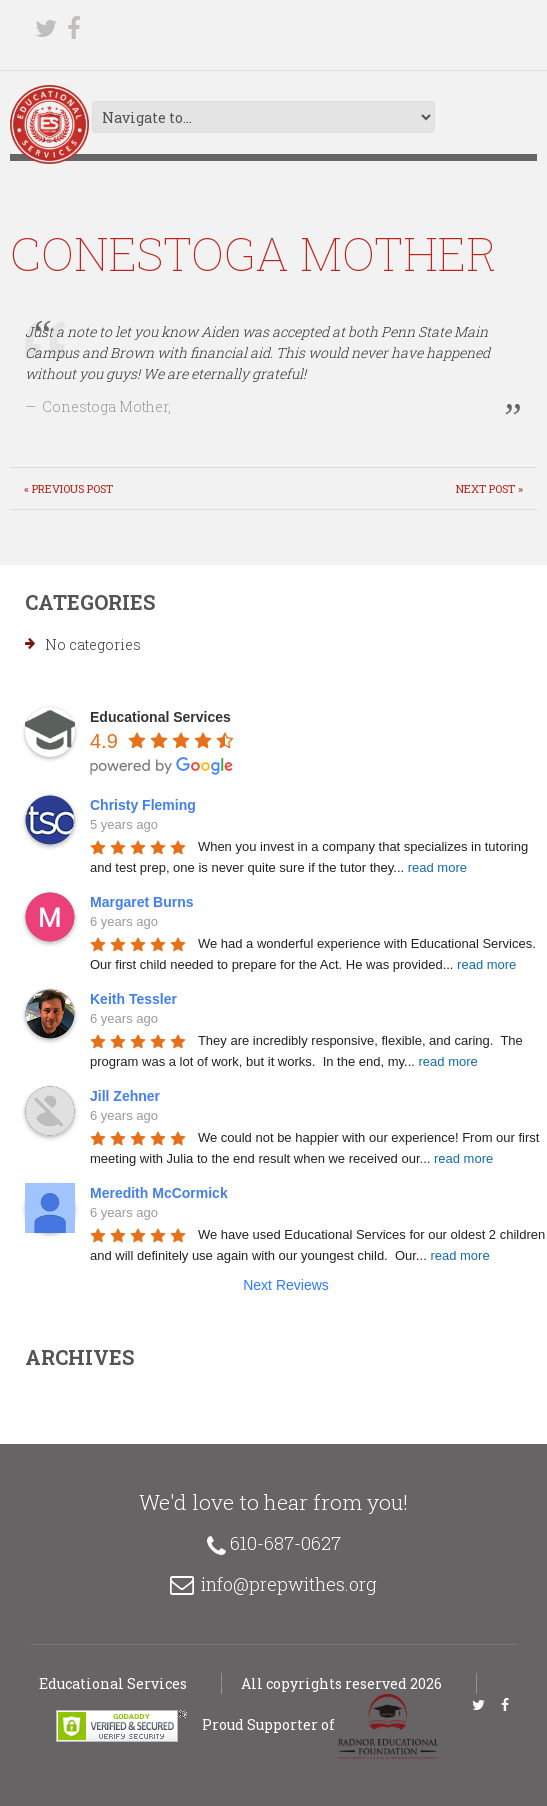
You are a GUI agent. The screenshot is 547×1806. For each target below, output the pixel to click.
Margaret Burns (141, 902)
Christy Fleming (143, 805)
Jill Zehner (125, 1096)
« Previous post (68, 488)
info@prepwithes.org (289, 1584)
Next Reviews (286, 1285)
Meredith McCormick (159, 1193)
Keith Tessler (133, 999)
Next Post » (489, 488)
